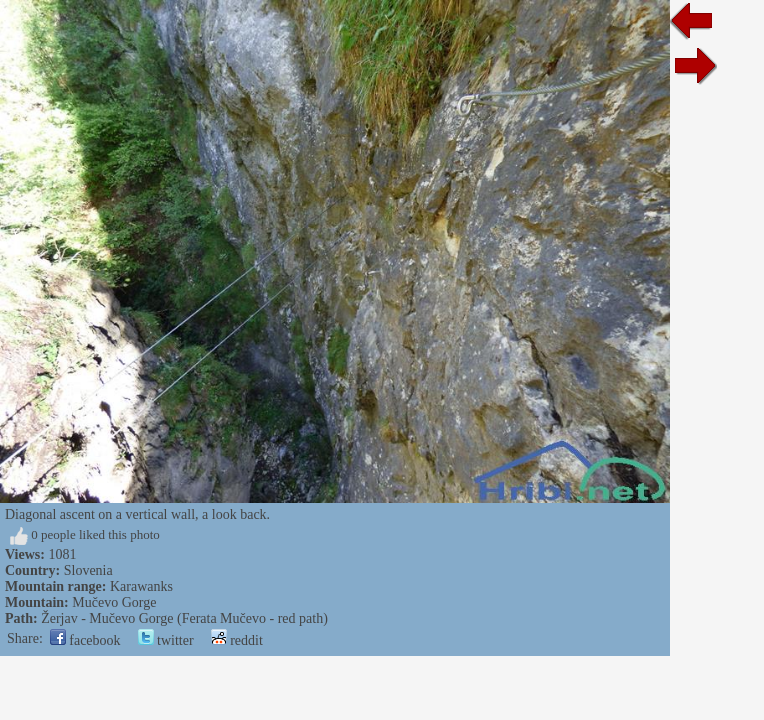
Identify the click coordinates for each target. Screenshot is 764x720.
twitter (166, 640)
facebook (85, 640)
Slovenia (88, 570)
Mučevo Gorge (114, 602)
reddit (237, 640)
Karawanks (141, 586)
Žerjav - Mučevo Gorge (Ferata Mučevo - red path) (184, 618)
